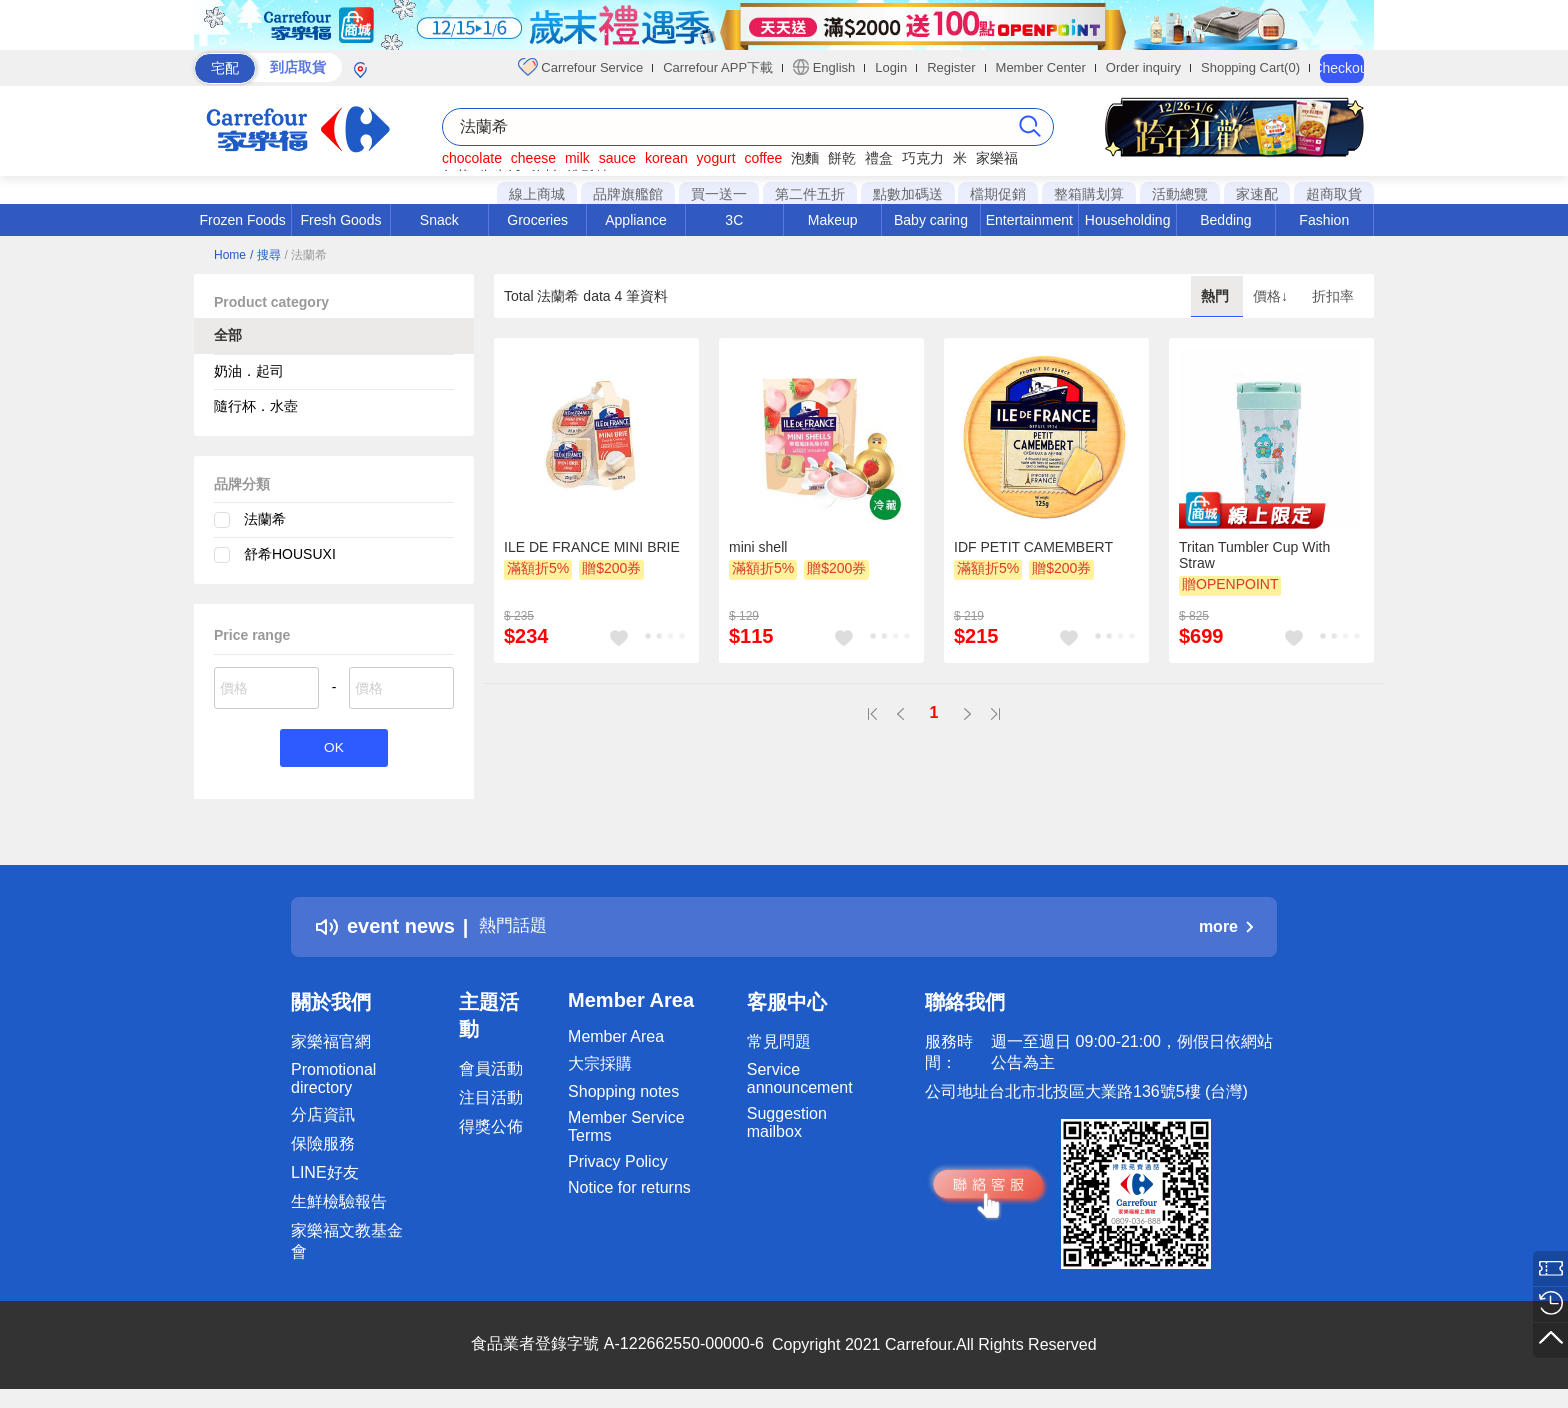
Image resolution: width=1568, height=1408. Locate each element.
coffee (763, 158)
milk (577, 158)
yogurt (716, 158)
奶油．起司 (249, 371)
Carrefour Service (580, 67)
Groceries (537, 220)
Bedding (1225, 220)
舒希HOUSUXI (290, 554)
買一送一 (719, 194)
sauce (617, 158)
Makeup (833, 220)
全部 (228, 335)
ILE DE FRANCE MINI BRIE (592, 547)
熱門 (1217, 296)
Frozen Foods (242, 220)
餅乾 (842, 158)
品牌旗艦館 (628, 194)
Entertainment (1029, 220)
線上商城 (537, 194)
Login (891, 67)
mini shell (758, 547)
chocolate (472, 158)
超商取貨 (1334, 194)
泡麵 (805, 158)
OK (333, 749)
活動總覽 (1180, 194)
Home (230, 255)
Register (951, 67)
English (824, 67)
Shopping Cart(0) (1250, 67)
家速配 (1257, 194)
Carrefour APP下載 (718, 67)
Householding (1128, 220)
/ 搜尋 (265, 255)
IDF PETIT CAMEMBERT (1033, 547)
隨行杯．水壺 (256, 406)
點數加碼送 (908, 194)
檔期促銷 (998, 194)
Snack (439, 220)
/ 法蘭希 (305, 255)
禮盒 (879, 158)
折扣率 (1333, 296)
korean (666, 158)
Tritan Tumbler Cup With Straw (1254, 555)
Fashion (1324, 220)
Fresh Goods (341, 220)
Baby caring (931, 220)
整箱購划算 (1089, 194)
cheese (533, 158)
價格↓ (1272, 296)
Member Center (1041, 67)
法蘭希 (265, 519)
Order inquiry (1143, 67)
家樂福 (997, 158)
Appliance (636, 220)
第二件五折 (810, 194)
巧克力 (923, 158)
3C (734, 220)
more (1226, 929)
